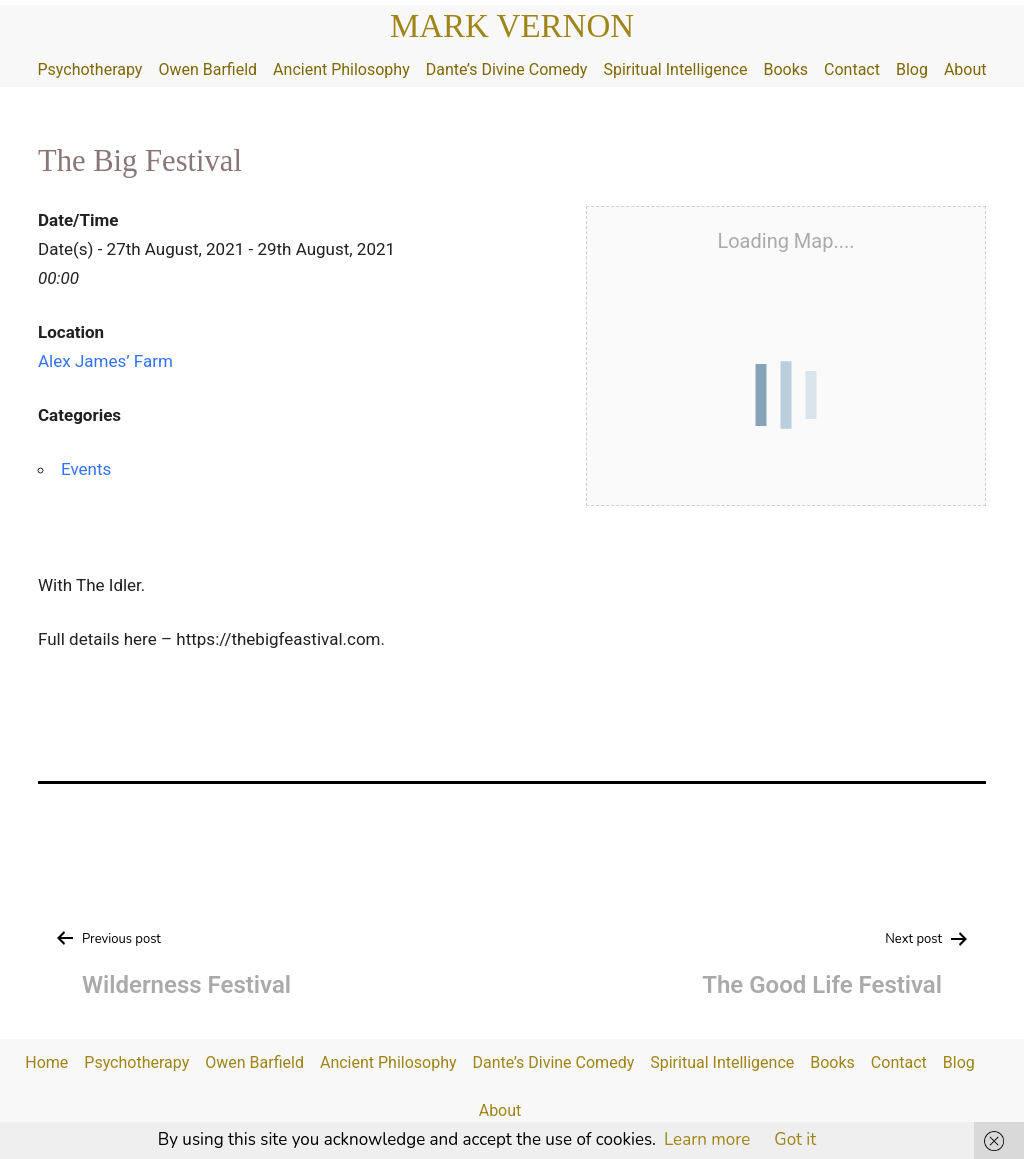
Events (86, 469)
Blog (912, 69)
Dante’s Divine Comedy (507, 69)
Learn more (707, 1139)
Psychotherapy (89, 69)
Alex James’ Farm (105, 361)
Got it (795, 1139)
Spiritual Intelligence (675, 69)
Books (785, 69)
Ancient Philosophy (341, 69)
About (965, 69)
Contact (852, 69)
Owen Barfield (207, 69)
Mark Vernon (512, 26)
